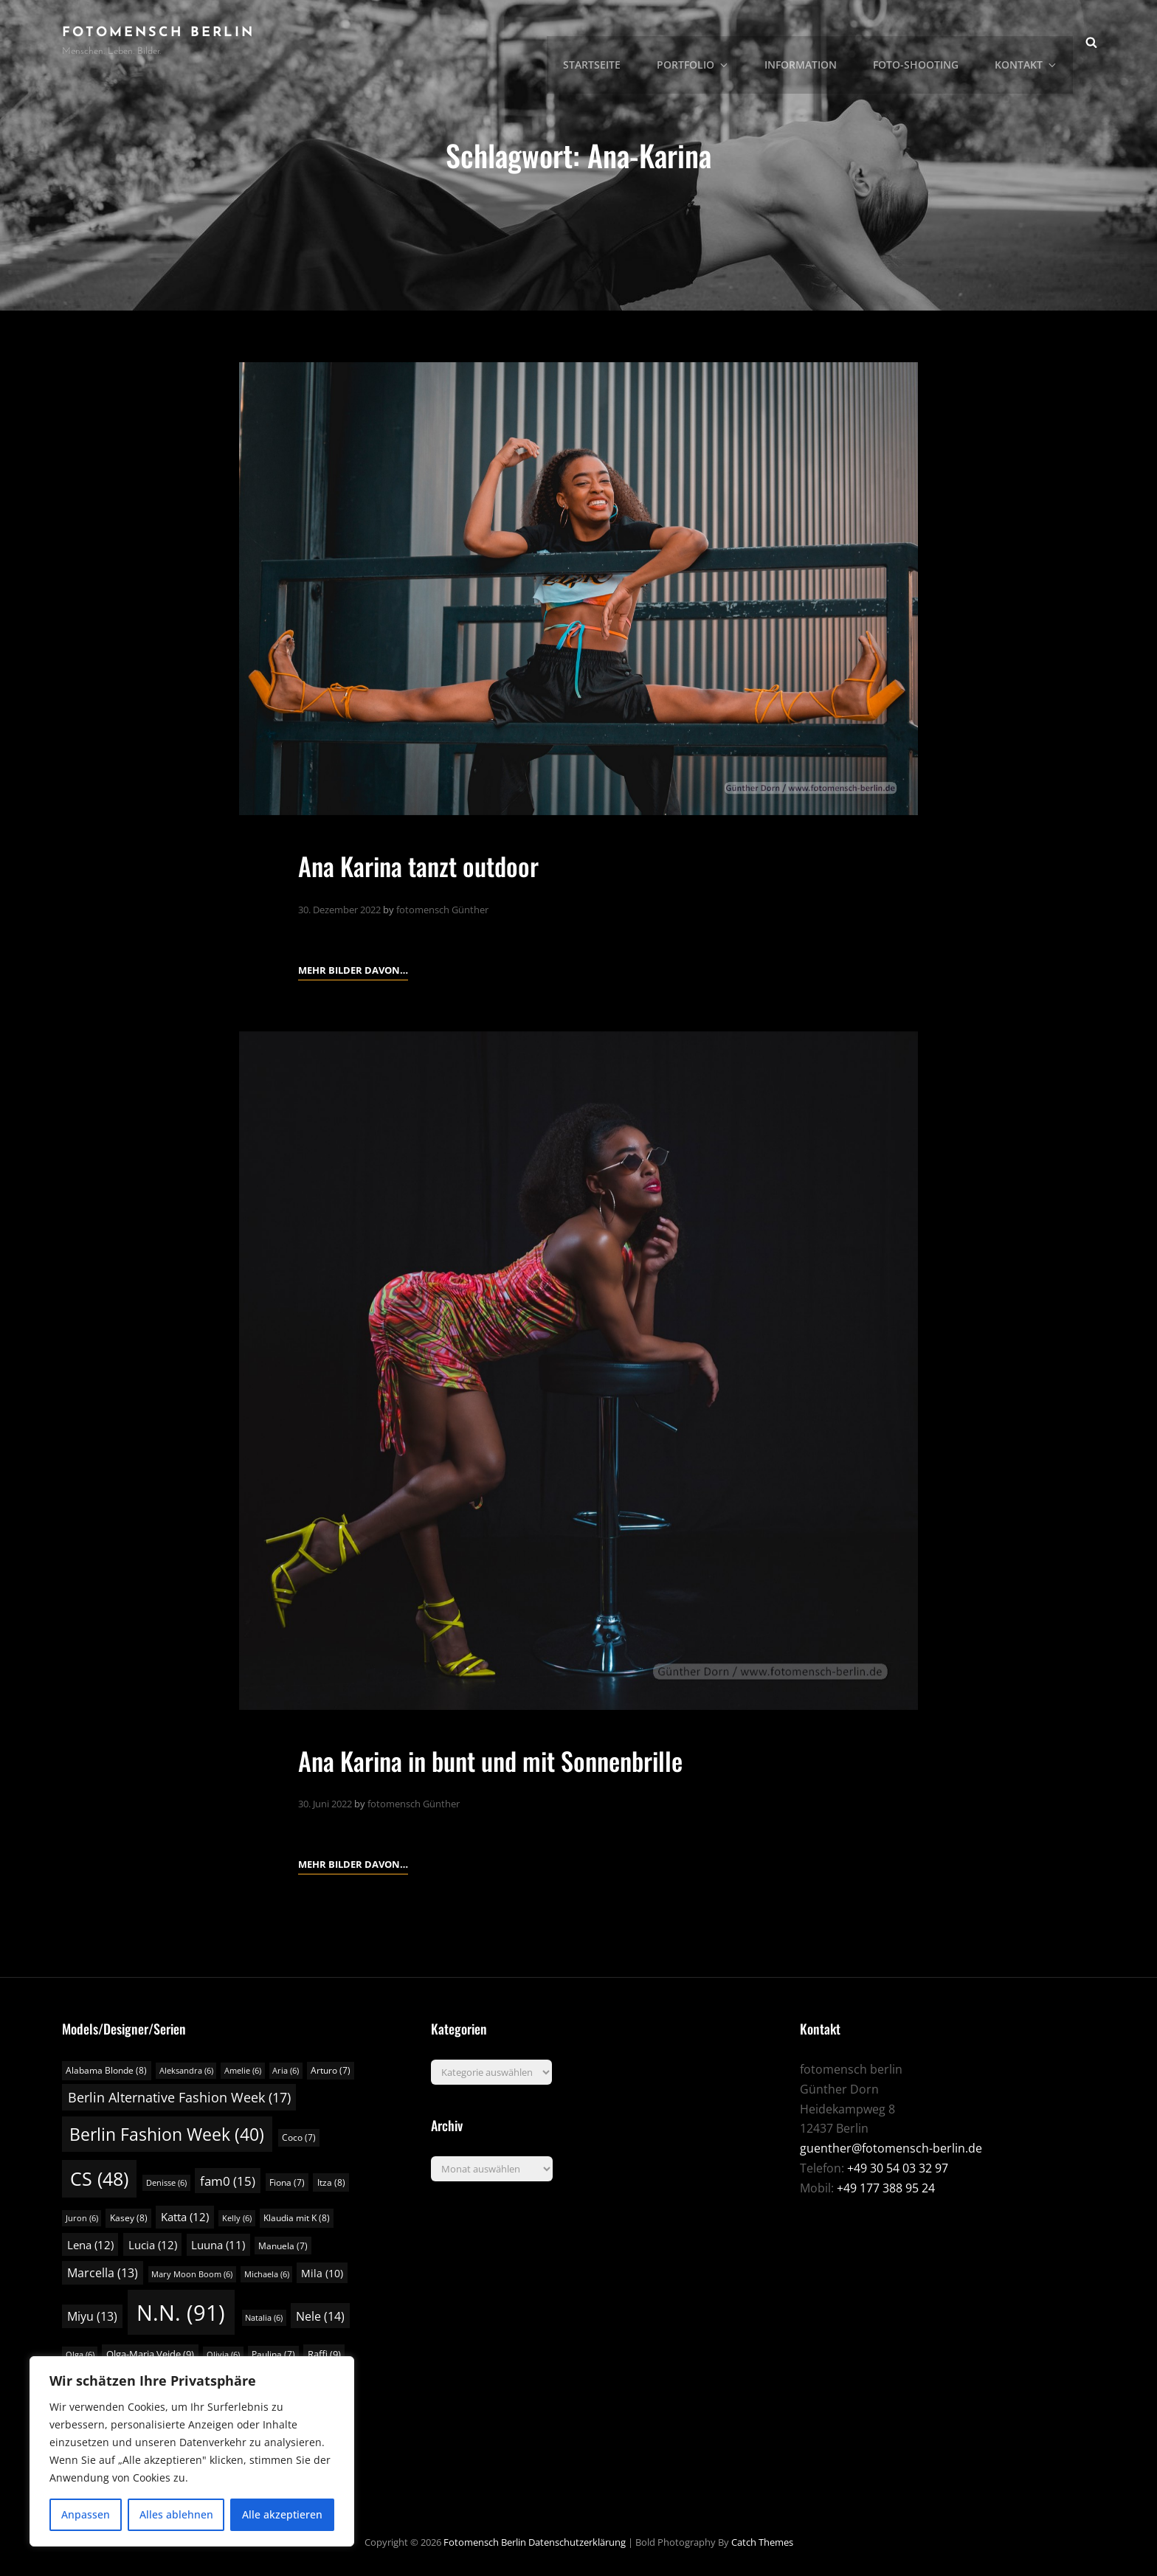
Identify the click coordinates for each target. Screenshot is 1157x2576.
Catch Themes (762, 2541)
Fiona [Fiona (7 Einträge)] (287, 2181)
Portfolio (708, 41)
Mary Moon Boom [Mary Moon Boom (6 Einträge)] (191, 2273)
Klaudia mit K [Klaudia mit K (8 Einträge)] (296, 2217)
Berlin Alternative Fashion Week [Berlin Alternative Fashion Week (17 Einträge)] (179, 2096)
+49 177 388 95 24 (886, 2187)
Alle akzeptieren (282, 2514)
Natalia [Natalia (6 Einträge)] (264, 2317)
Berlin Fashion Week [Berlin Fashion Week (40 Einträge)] (166, 2134)
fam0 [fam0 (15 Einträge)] (227, 2180)
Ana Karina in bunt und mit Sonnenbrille (503, 1759)
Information (810, 41)
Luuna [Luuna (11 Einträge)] (218, 2244)
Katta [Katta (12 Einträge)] (185, 2216)
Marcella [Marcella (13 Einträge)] (102, 2272)
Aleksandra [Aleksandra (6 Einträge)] (186, 2071)
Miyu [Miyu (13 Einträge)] (92, 2315)
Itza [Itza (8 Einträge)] (331, 2181)
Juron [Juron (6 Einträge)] (82, 2217)
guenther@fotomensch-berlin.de (891, 2148)
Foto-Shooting (922, 41)
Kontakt (1030, 41)
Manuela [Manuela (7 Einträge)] (283, 2245)
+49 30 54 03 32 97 (897, 2167)
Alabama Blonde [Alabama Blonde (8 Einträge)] (106, 2070)
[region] (192, 2451)
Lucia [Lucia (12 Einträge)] (152, 2244)
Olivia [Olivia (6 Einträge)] (223, 2355)
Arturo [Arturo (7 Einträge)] (330, 2070)
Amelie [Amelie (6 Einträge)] (242, 2071)
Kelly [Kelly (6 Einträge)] (237, 2217)
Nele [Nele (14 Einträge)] (320, 2315)
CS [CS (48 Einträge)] (99, 2178)
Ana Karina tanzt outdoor (425, 864)
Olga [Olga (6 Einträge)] (80, 2355)
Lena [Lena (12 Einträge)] (90, 2244)
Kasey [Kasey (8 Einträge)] (129, 2217)
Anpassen (85, 2514)
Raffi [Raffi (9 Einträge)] (324, 2354)
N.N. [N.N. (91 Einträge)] (181, 2312)
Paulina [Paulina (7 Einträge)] (273, 2354)
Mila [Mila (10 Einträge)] (322, 2272)
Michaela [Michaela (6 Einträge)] (266, 2273)
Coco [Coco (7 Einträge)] (299, 2137)
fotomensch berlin (158, 33)
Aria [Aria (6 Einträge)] (285, 2071)
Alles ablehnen (176, 2514)
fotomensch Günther (442, 908)
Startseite (609, 41)
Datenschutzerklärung (577, 2541)
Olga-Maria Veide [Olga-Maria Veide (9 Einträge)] (150, 2354)
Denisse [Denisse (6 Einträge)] (166, 2182)
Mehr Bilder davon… (353, 968)
